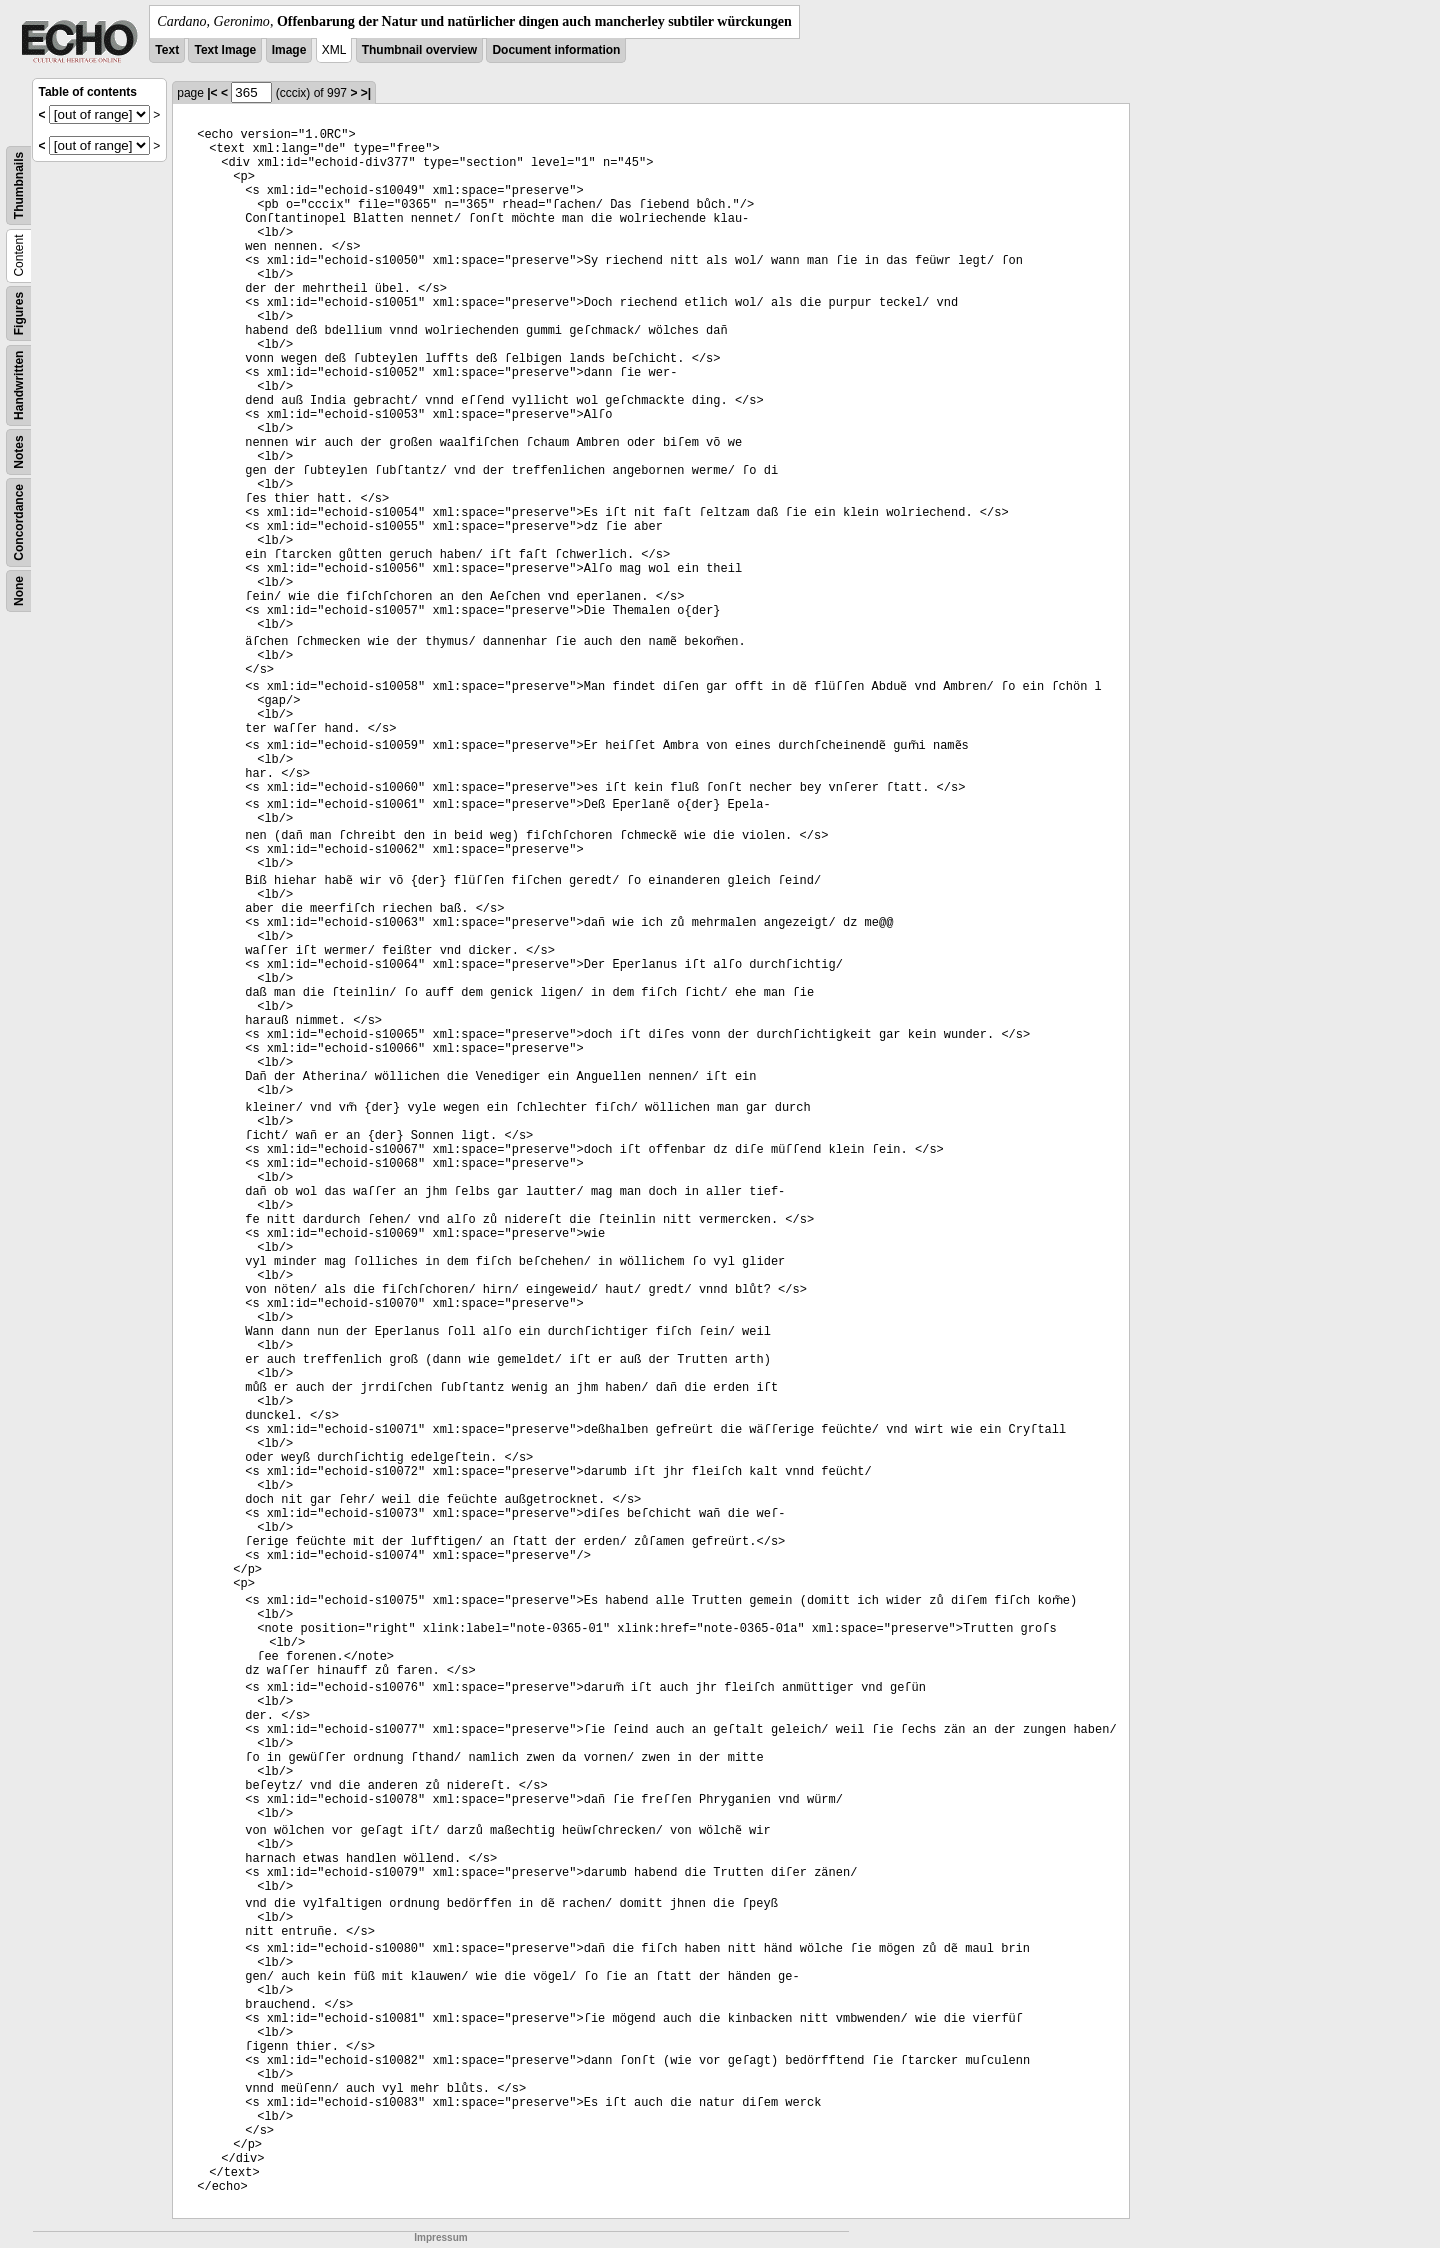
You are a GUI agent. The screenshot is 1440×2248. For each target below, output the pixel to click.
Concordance (19, 522)
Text (167, 50)
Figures (19, 313)
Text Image (225, 50)
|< (212, 93)
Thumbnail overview (419, 50)
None (19, 591)
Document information (556, 50)
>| (366, 93)
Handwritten (19, 385)
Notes (19, 451)
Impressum (440, 2237)
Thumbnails (19, 185)
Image (289, 50)
